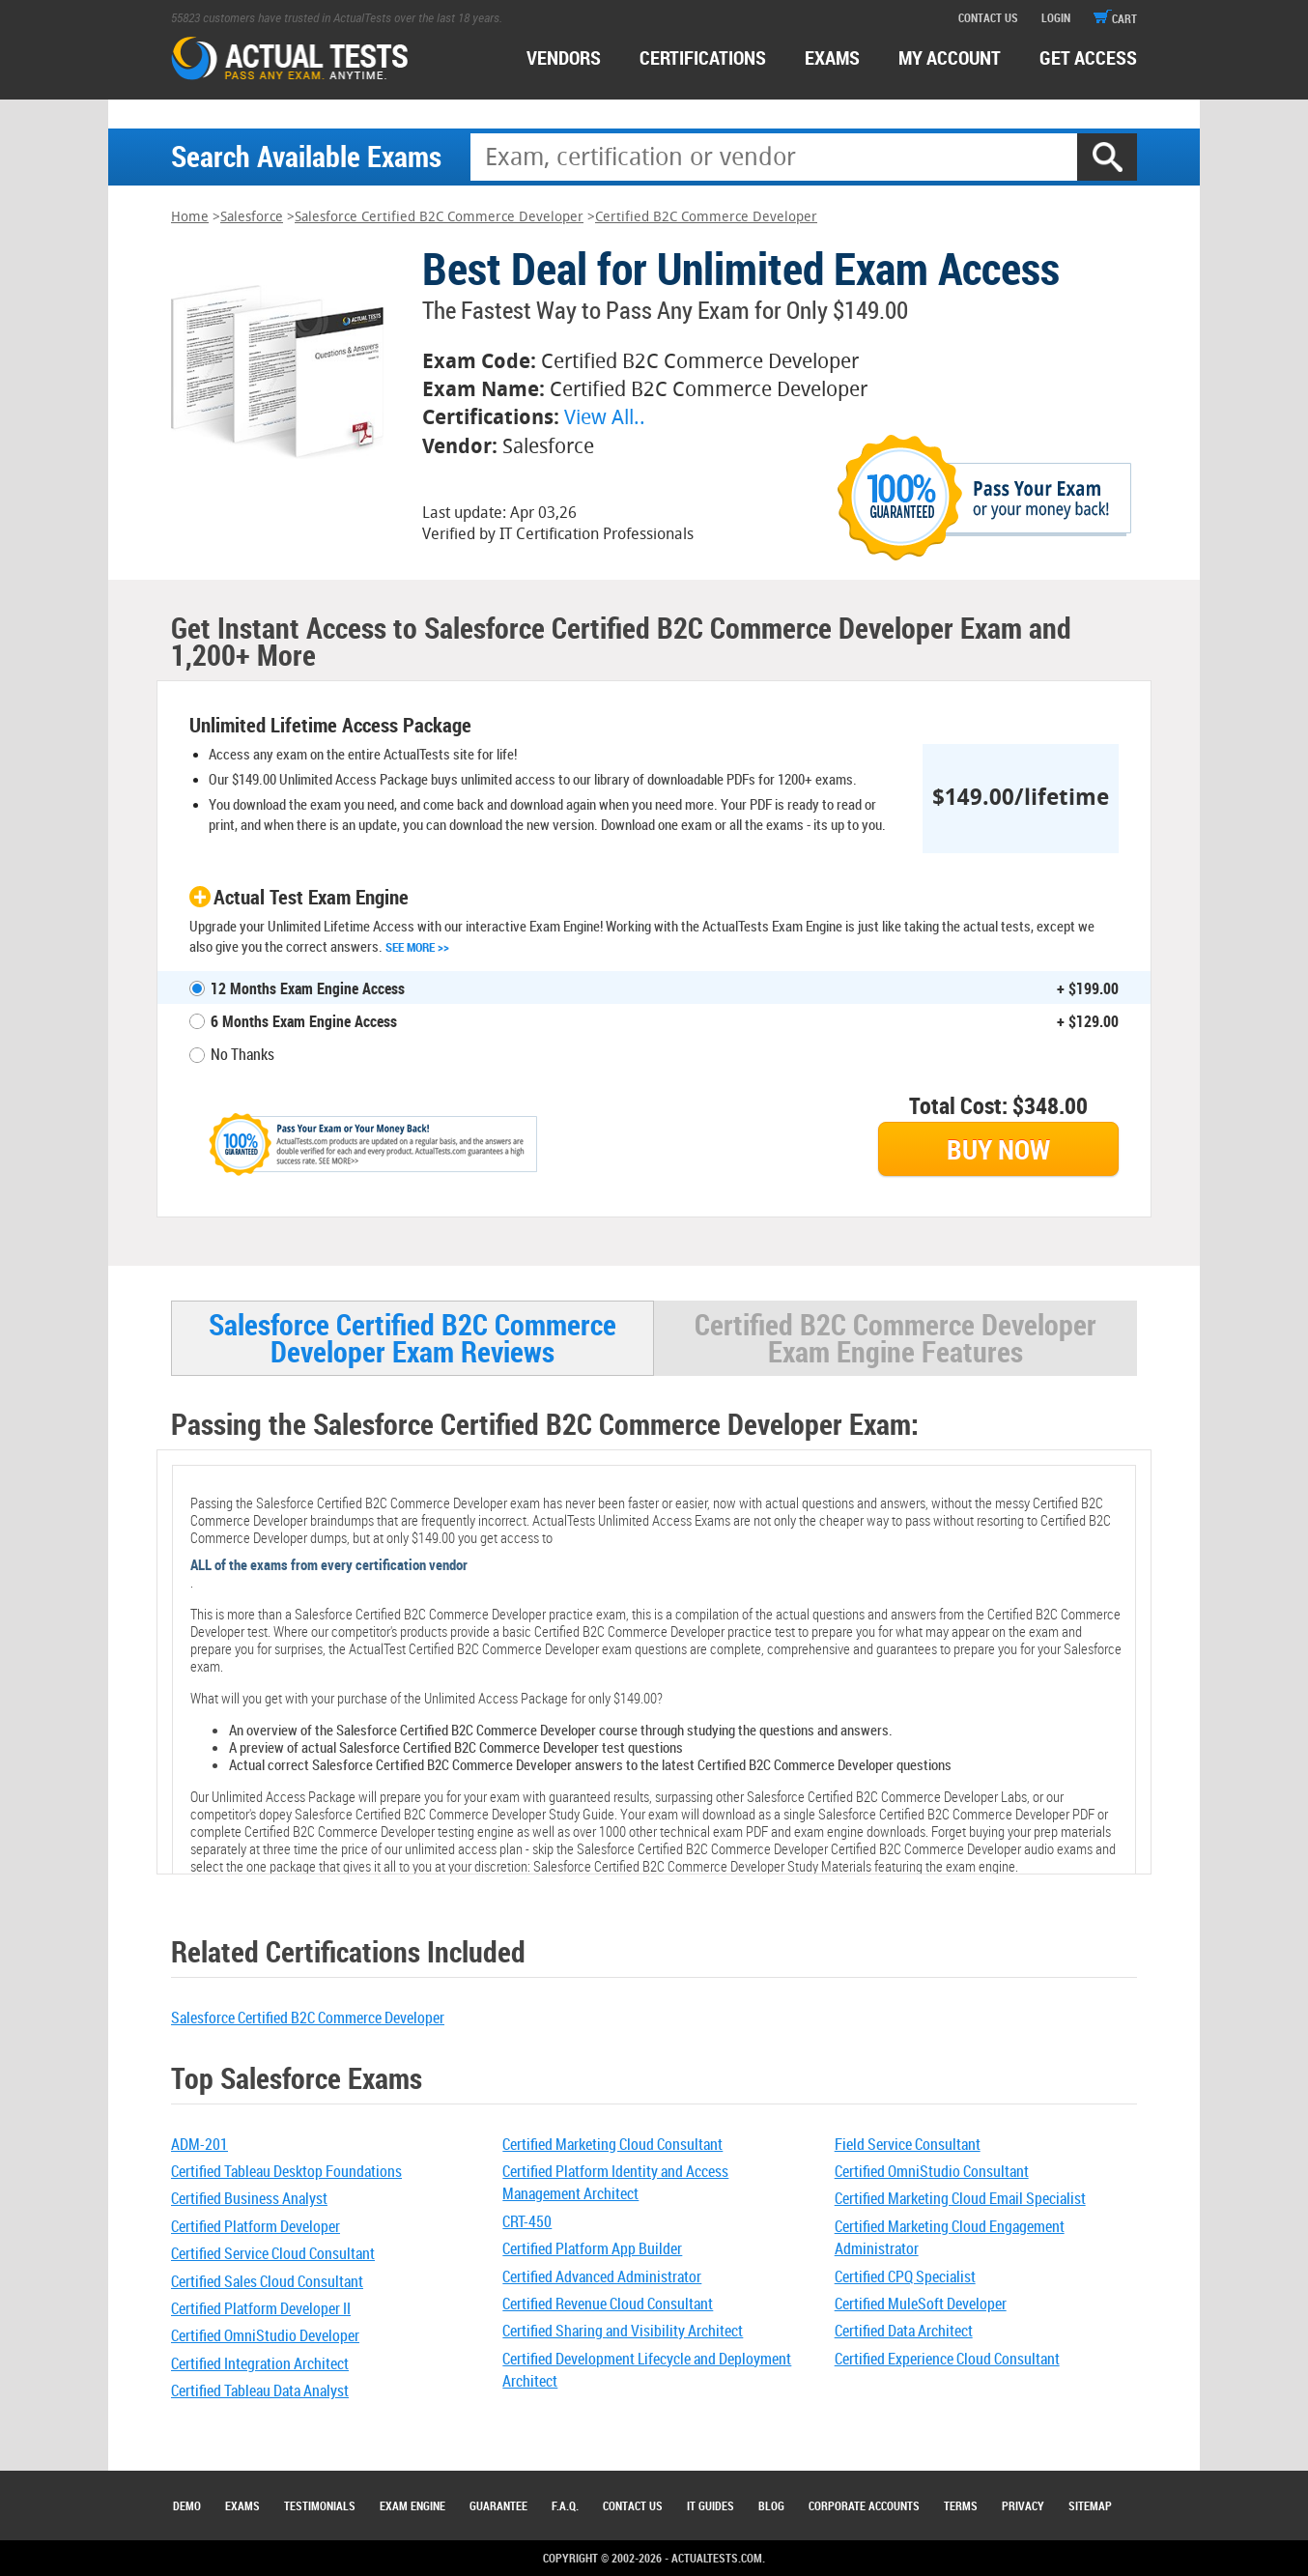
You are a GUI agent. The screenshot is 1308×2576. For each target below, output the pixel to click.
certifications (703, 57)
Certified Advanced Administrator (601, 2276)
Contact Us (633, 2505)
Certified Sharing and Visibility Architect (622, 2330)
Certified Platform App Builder (592, 2248)
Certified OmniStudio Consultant (932, 2171)
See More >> (417, 947)
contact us (988, 17)
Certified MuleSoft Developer (921, 2303)
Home (190, 217)
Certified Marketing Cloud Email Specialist (960, 2198)
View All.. (604, 417)
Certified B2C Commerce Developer (706, 217)
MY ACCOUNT (949, 57)
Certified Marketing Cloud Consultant (612, 2144)
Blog (771, 2505)
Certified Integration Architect (260, 2363)
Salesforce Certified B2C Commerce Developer (439, 217)
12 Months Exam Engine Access (308, 988)
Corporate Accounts (864, 2505)
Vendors (563, 57)
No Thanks (242, 1054)
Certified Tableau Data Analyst (260, 2390)
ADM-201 (199, 2144)
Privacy (1023, 2505)
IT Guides (710, 2505)
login (1055, 17)
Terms (961, 2505)
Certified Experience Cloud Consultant (947, 2358)
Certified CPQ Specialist (905, 2276)
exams (832, 57)
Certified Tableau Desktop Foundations (286, 2171)
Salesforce (251, 217)
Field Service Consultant (908, 2144)
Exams (242, 2505)
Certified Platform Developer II (261, 2308)
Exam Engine (412, 2505)
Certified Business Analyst (249, 2198)
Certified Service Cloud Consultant (273, 2253)
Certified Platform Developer (255, 2226)
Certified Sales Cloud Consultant (267, 2281)
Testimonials (319, 2505)
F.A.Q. (565, 2505)
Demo (187, 2505)
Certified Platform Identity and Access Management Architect (615, 2182)
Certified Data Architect (904, 2330)
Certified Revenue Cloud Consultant (607, 2303)
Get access (1088, 57)
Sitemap (1090, 2505)
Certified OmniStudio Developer (265, 2335)
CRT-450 (527, 2221)
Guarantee (498, 2505)
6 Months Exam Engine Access (304, 1021)
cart (1115, 18)
